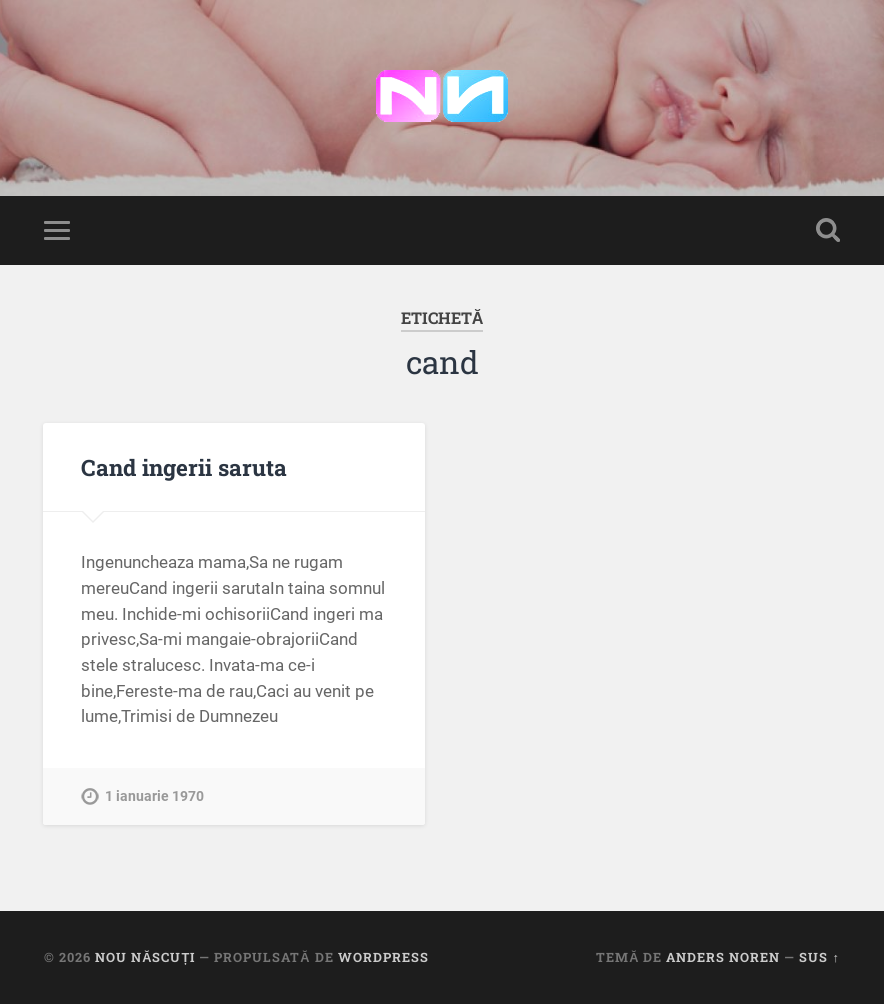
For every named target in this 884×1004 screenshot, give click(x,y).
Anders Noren (723, 957)
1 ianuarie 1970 (154, 796)
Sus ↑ (819, 957)
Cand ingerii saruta (184, 467)
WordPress (383, 957)
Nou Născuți (145, 957)
